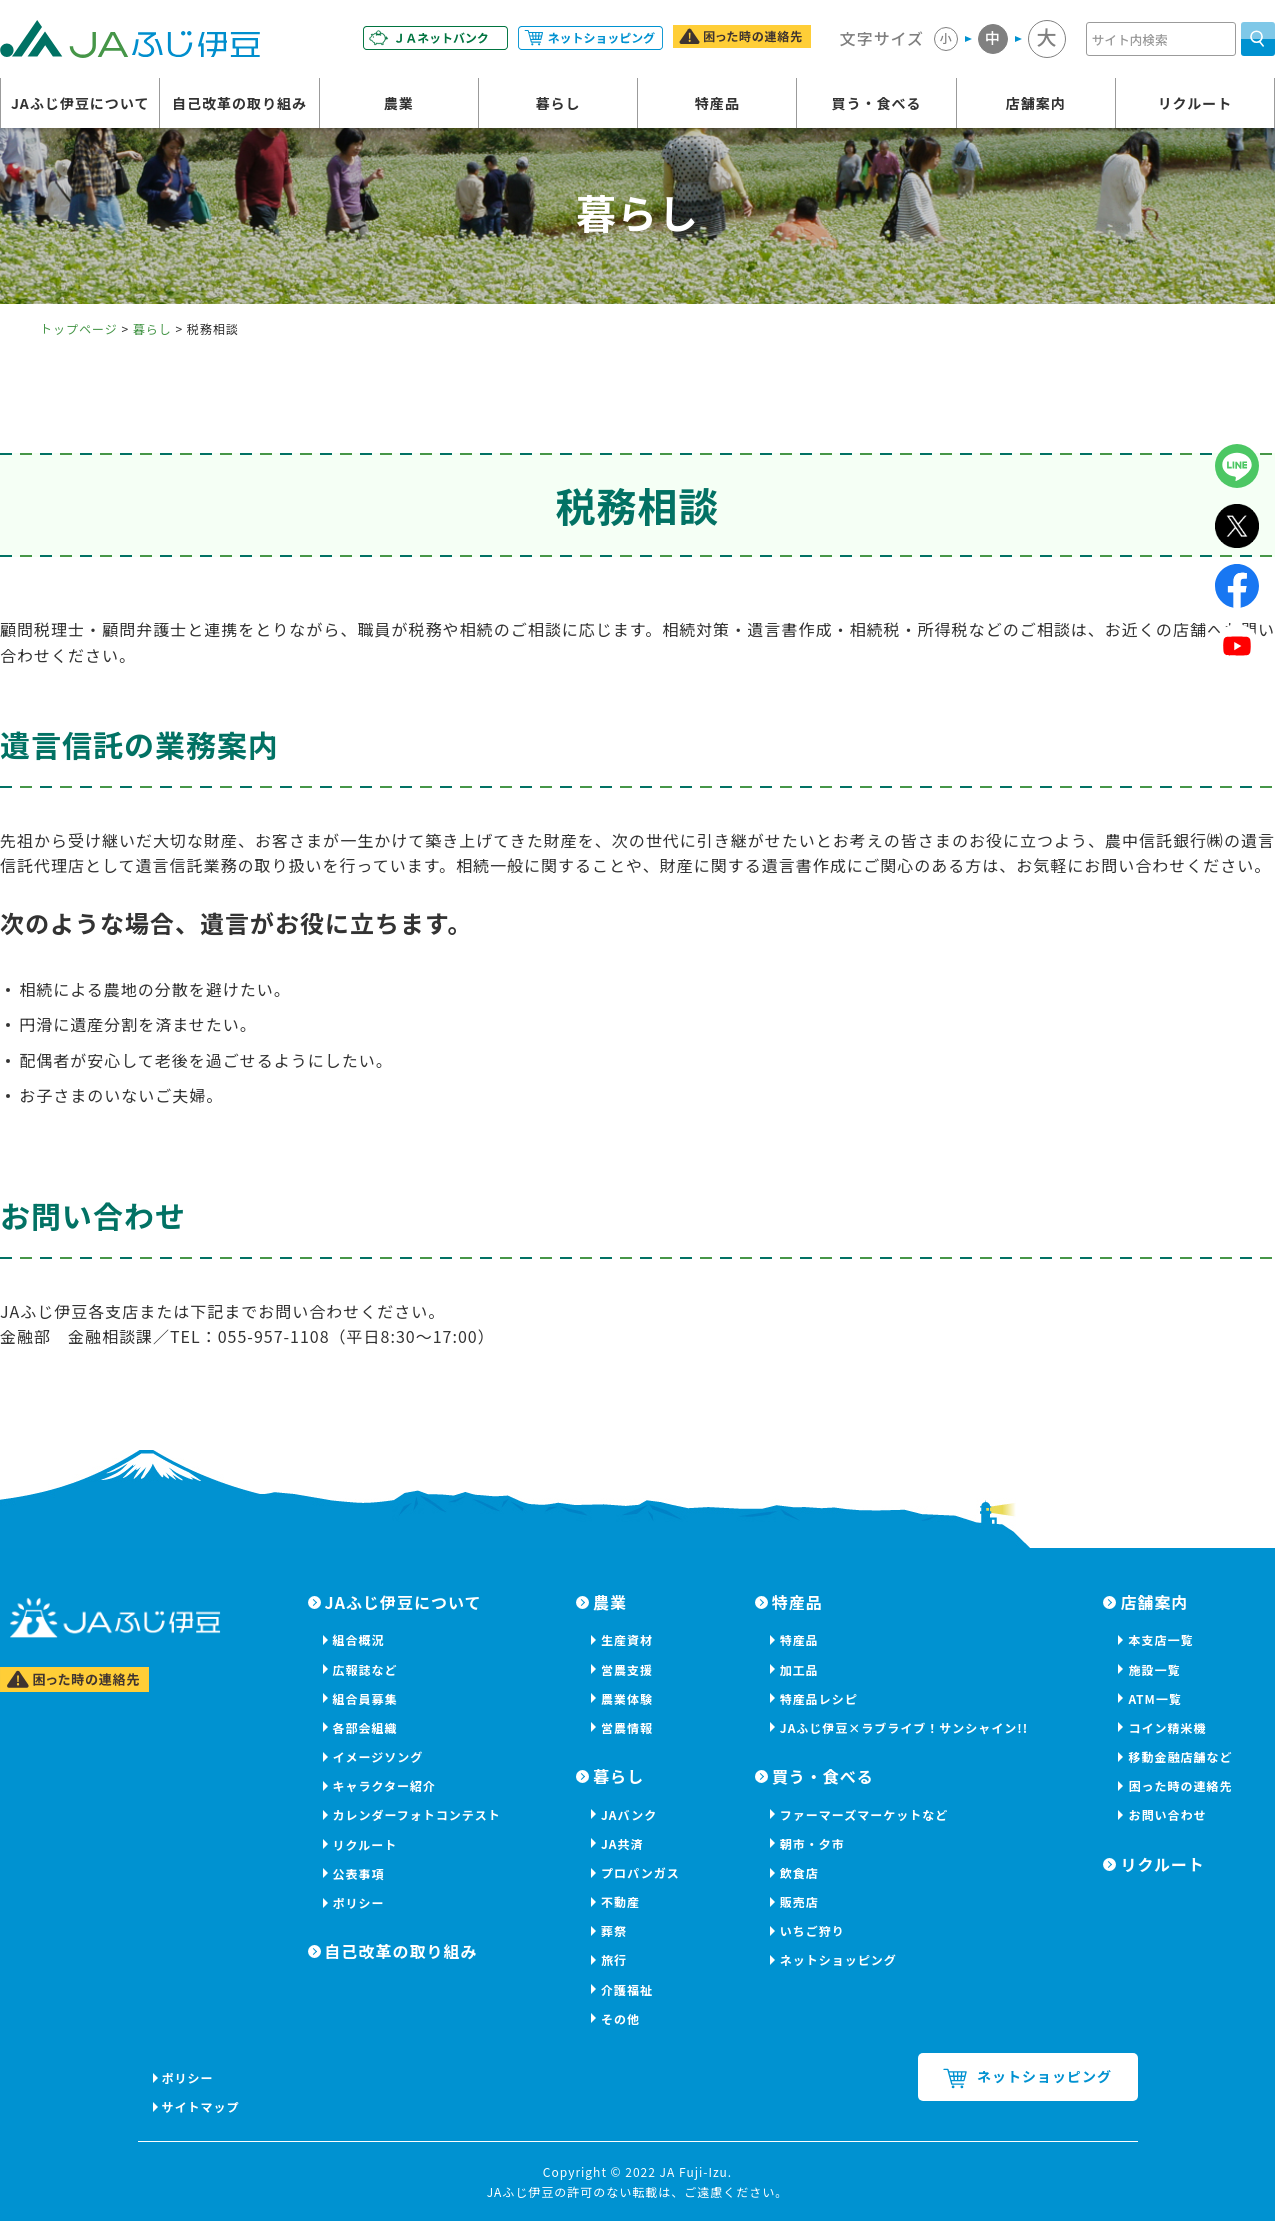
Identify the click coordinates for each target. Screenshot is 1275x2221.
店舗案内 (1036, 103)
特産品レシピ (819, 1698)
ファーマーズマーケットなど (864, 1814)
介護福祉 (627, 1989)
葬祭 (614, 1930)
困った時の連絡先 (1180, 1785)
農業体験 (627, 1698)
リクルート (1195, 103)
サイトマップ (202, 2106)
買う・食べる (876, 103)
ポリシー (359, 1902)
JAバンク (629, 1814)
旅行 (614, 1959)
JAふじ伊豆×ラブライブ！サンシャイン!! (904, 1727)
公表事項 (359, 1873)
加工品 (799, 1669)
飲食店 (799, 1872)
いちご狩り (812, 1930)
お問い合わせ (1167, 1814)
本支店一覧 (1160, 1639)
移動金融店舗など (1180, 1756)
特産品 (717, 103)
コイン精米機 (1167, 1727)
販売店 (799, 1901)
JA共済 (622, 1843)
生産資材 (627, 1639)
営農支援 (627, 1669)
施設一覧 (1154, 1669)
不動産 (620, 1901)
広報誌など (365, 1669)
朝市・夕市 (812, 1843)
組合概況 (359, 1639)
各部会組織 (365, 1727)
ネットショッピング (838, 1959)
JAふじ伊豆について (80, 103)
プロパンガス (640, 1872)
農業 (399, 103)
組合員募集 (365, 1698)
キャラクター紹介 (385, 1785)
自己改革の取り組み (239, 103)
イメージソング (378, 1756)
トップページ (79, 328)
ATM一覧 (1154, 1698)
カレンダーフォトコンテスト (417, 1814)
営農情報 (627, 1727)
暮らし (557, 103)
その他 (620, 2018)
